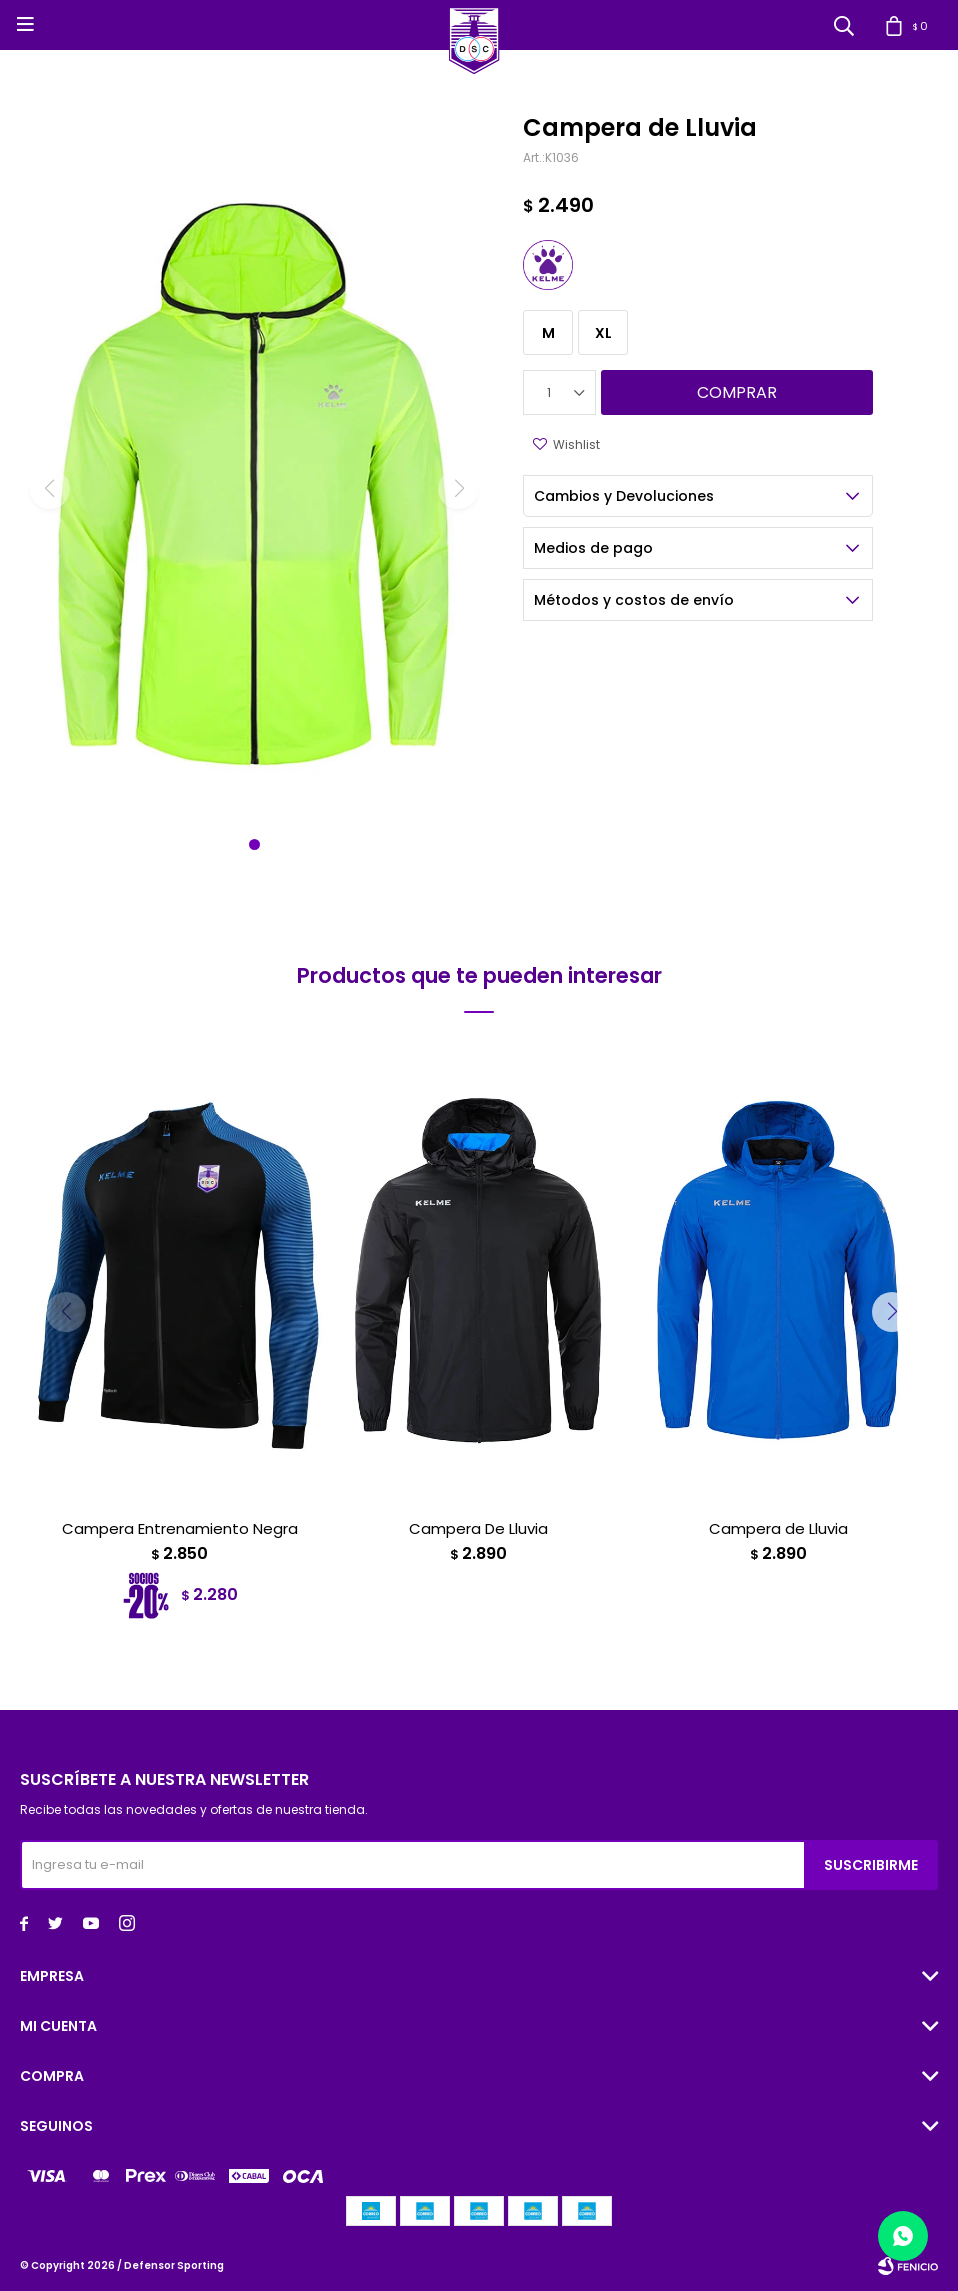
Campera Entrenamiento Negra (180, 1529)
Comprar (737, 392)
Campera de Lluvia (778, 1529)
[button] (254, 844)
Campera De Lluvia (478, 1529)
